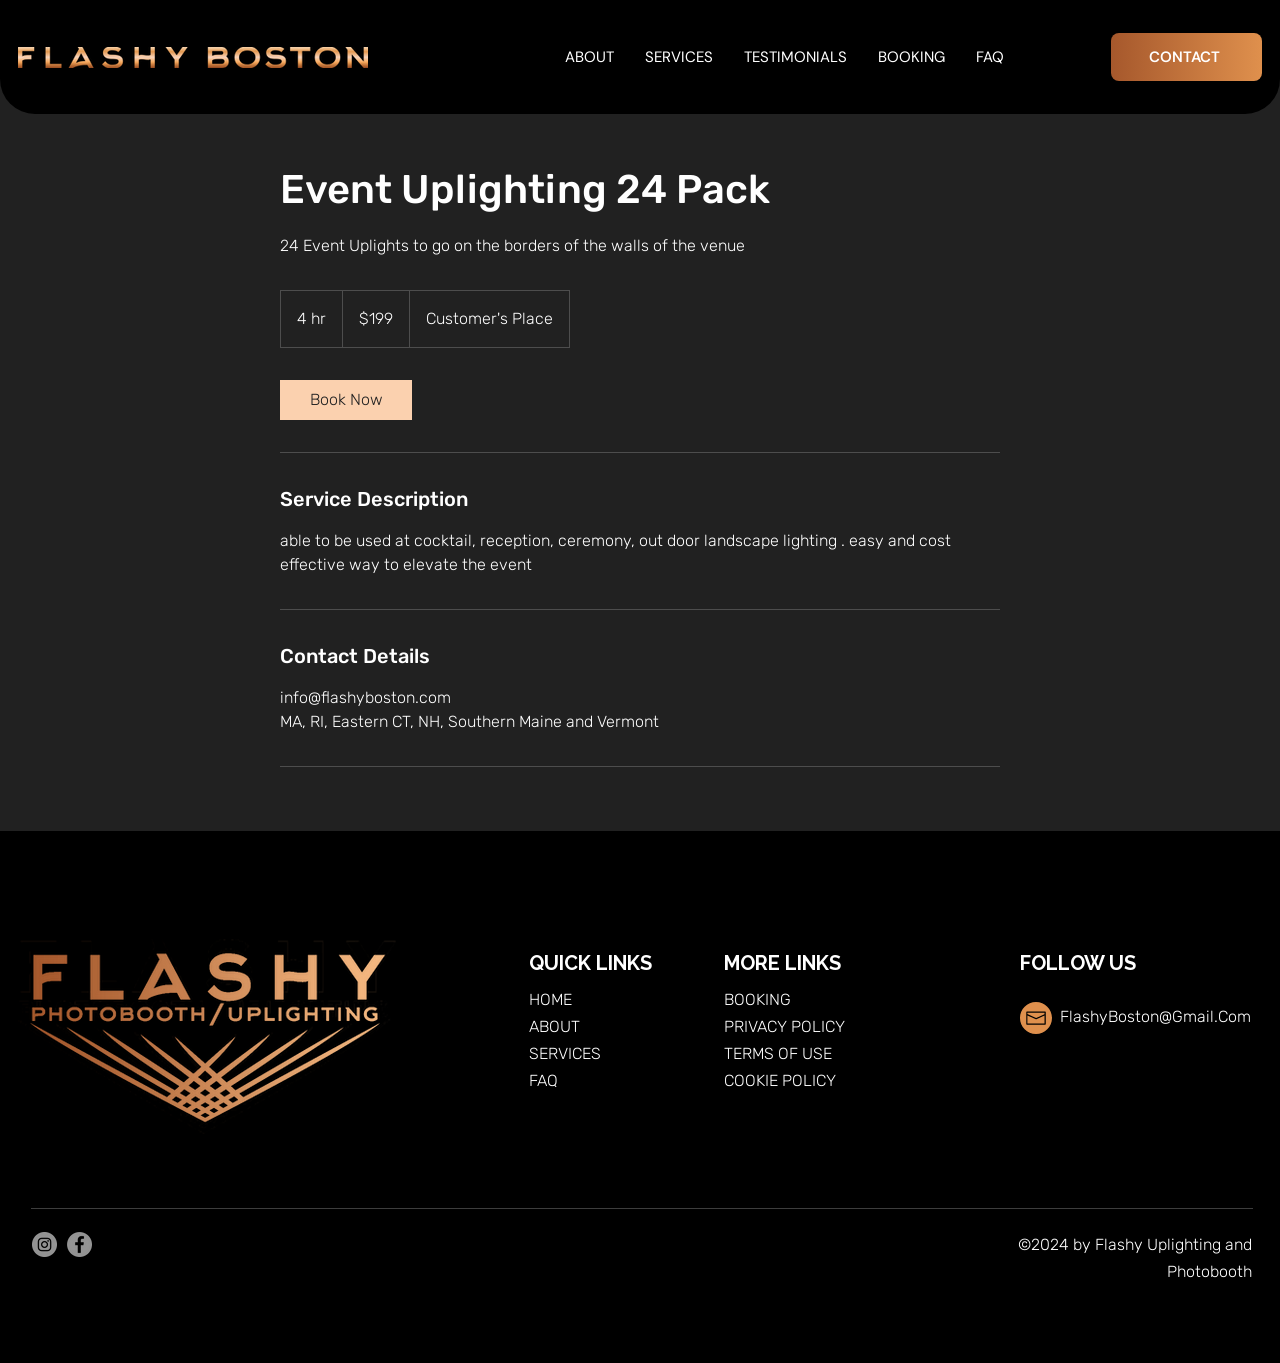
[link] (346, 400)
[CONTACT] (1186, 57)
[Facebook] (79, 1244)
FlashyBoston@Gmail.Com (1155, 1016)
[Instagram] (44, 1244)
